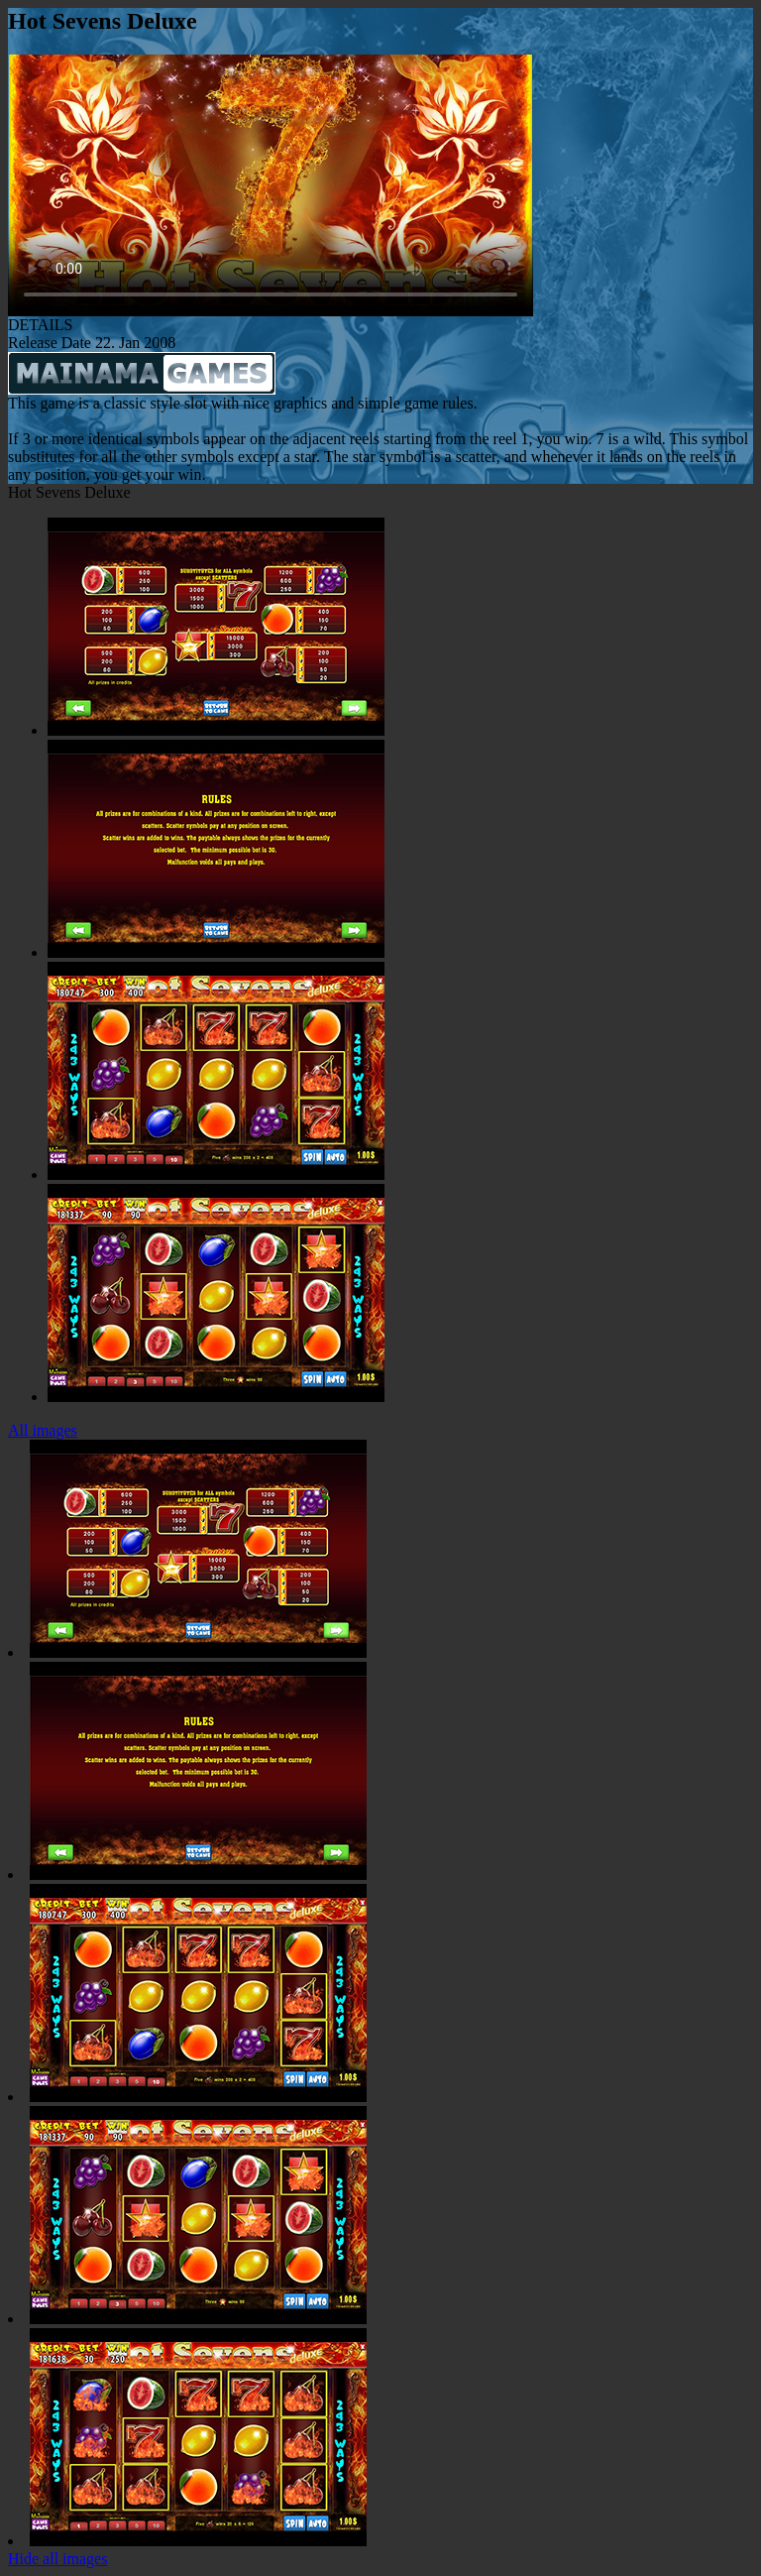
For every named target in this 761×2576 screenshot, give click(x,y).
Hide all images (57, 2558)
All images (42, 1430)
